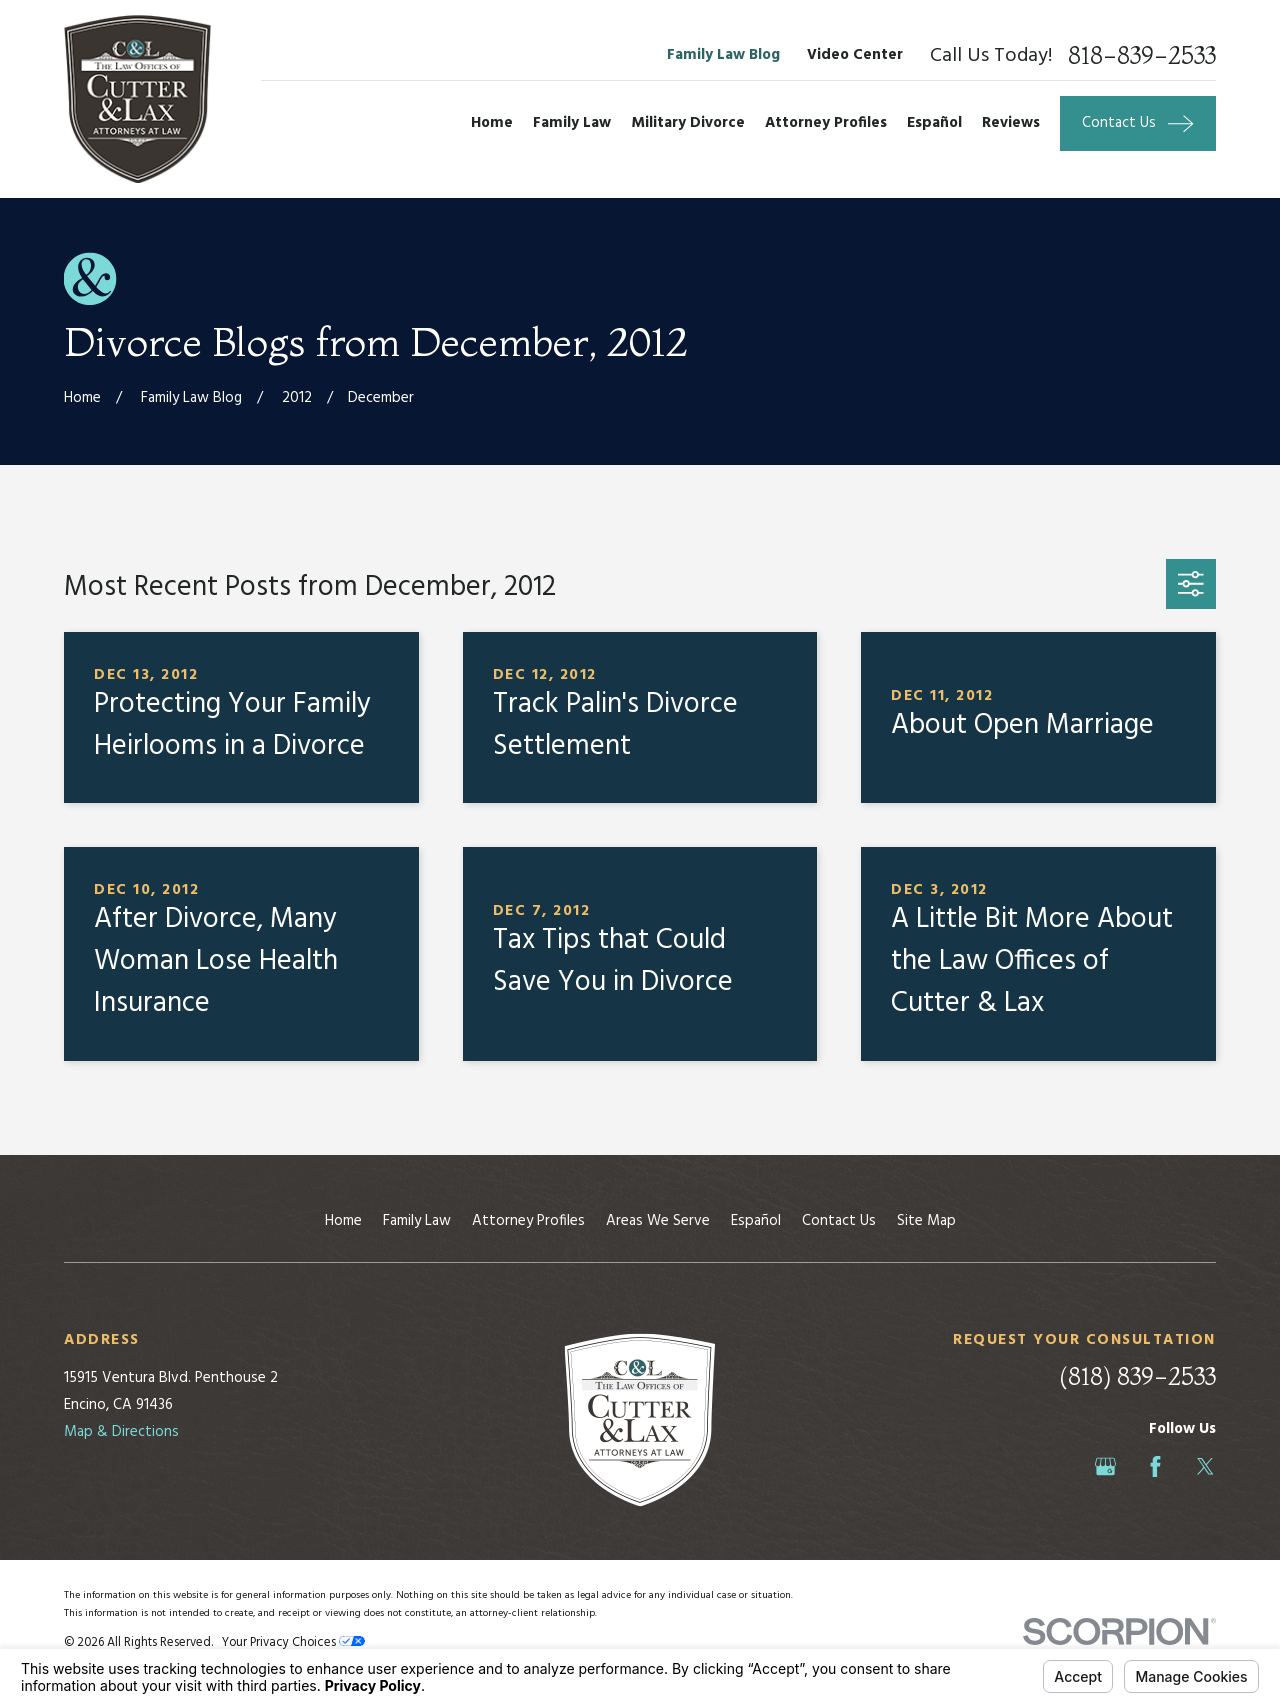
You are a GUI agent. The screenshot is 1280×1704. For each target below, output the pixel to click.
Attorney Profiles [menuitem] (826, 123)
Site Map (926, 1221)
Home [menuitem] (492, 123)
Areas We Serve (658, 1221)
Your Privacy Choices (293, 1643)
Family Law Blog (723, 55)
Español (756, 1221)
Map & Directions (121, 1432)
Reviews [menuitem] (1011, 123)
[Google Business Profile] (1105, 1466)
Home (343, 1221)
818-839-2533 (1142, 56)
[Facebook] (1155, 1466)
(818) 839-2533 (1137, 1376)
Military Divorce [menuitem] (688, 123)
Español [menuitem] (934, 123)
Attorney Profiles (528, 1221)
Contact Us (839, 1221)
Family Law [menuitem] (572, 123)
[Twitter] (1205, 1466)
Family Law (417, 1221)
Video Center (855, 55)
